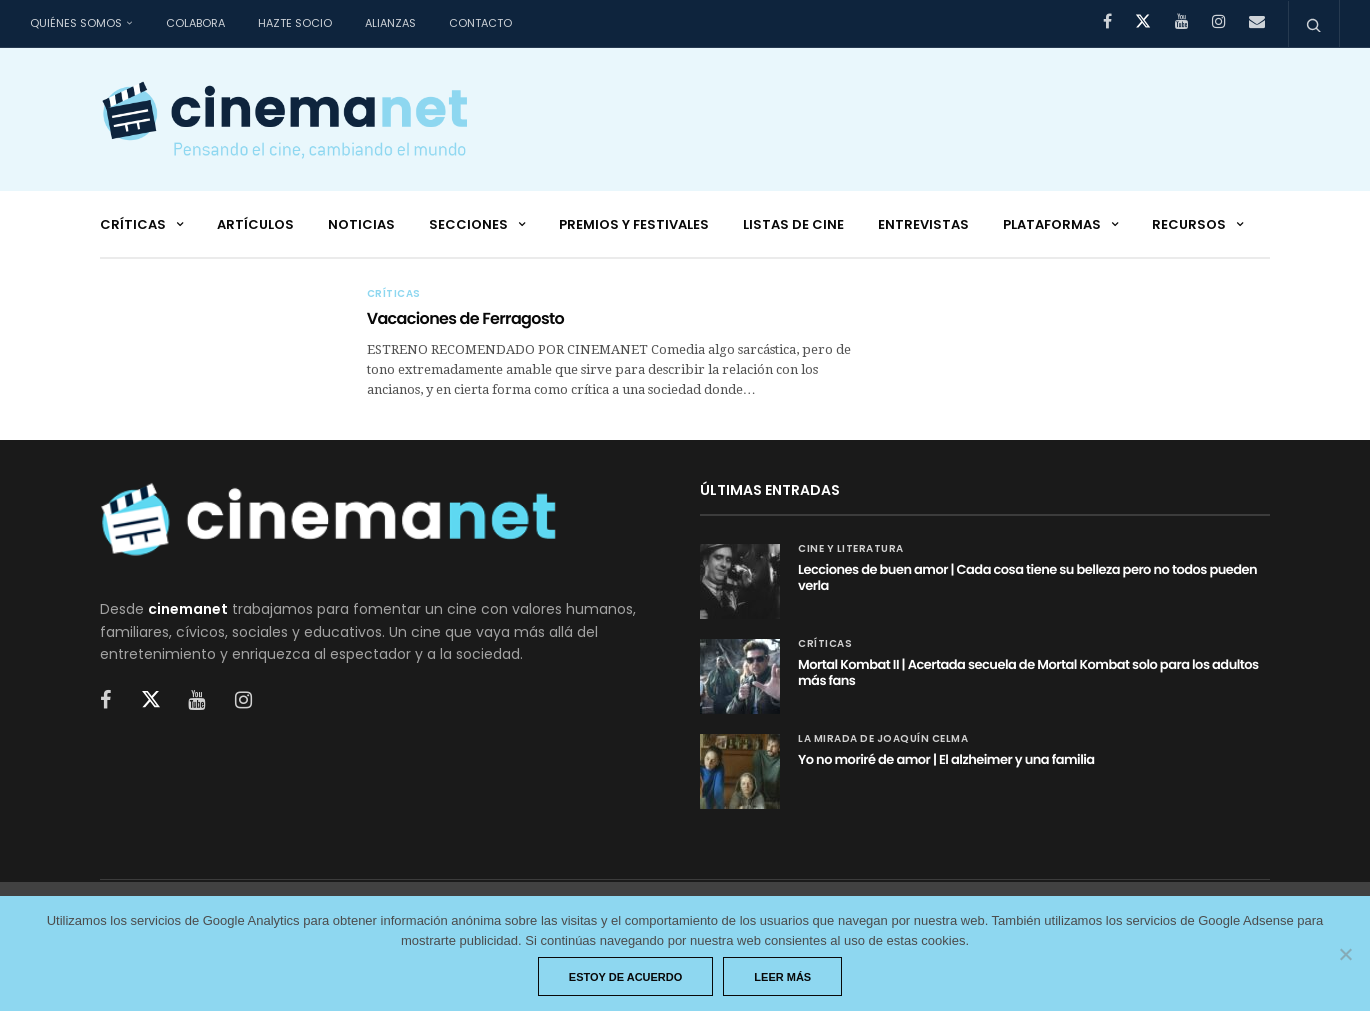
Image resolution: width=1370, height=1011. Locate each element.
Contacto (480, 23)
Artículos (255, 224)
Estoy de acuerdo (626, 977)
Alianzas (390, 23)
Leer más (782, 977)
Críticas (133, 224)
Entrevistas (923, 224)
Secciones (468, 224)
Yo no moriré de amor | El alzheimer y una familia (946, 759)
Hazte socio (295, 23)
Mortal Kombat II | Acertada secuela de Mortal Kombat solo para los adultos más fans (1028, 672)
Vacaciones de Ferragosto (465, 318)
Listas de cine (793, 224)
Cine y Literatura (851, 549)
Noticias (361, 224)
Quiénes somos (76, 23)
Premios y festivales (634, 224)
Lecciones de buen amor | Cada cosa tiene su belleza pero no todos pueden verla (1027, 577)
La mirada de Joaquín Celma (883, 739)
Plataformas (1052, 224)
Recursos (1189, 224)
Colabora (195, 23)
